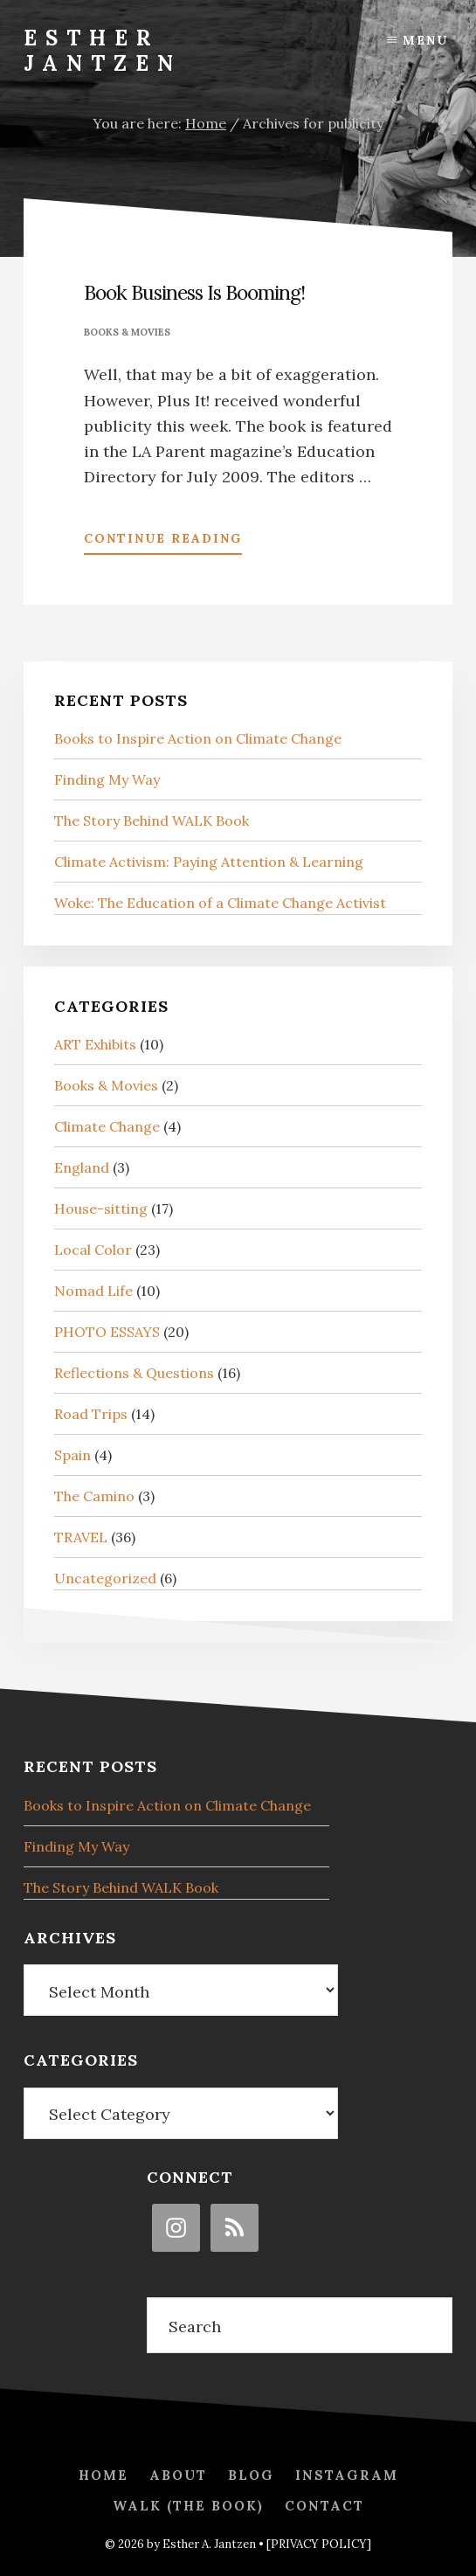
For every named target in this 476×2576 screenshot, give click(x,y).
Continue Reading (163, 542)
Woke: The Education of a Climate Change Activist (220, 902)
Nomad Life (93, 1290)
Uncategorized (105, 1578)
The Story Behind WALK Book (151, 820)
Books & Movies (127, 332)
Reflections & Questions (134, 1372)
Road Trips (91, 1414)
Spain (72, 1455)
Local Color (93, 1249)
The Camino (94, 1496)
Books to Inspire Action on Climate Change (197, 738)
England (81, 1167)
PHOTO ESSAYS (107, 1331)
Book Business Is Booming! (194, 292)
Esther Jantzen (103, 50)
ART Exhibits (95, 1044)
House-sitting (101, 1208)
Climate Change (107, 1126)
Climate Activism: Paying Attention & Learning (208, 861)
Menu (425, 40)
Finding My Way (107, 779)
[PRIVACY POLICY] (318, 2544)
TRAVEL (80, 1537)
